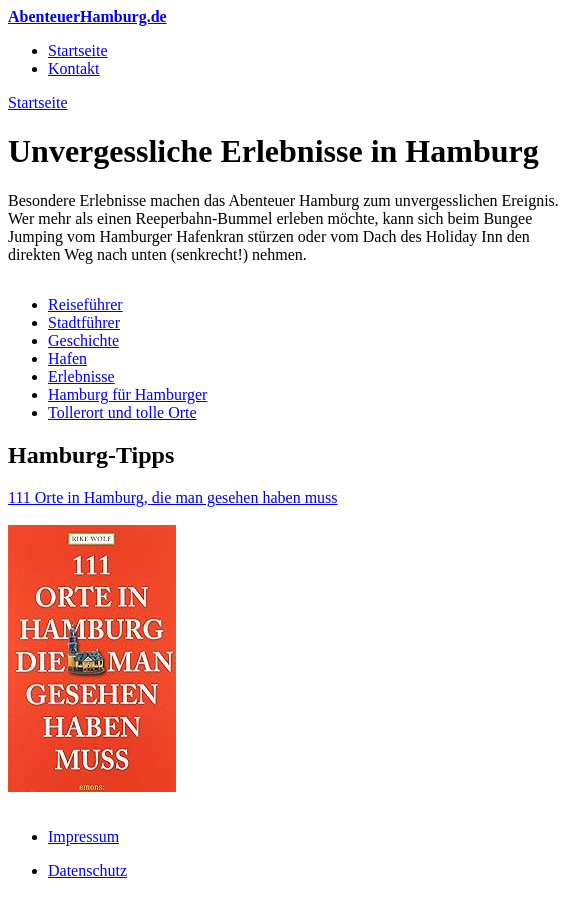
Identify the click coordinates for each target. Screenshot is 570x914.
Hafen (67, 358)
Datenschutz (87, 870)
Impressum (83, 836)
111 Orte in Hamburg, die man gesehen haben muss (173, 497)
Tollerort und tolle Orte (122, 412)
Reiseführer (85, 304)
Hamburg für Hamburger (127, 394)
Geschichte (83, 340)
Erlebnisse (81, 376)
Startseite (78, 50)
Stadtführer (84, 322)
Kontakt (74, 68)
